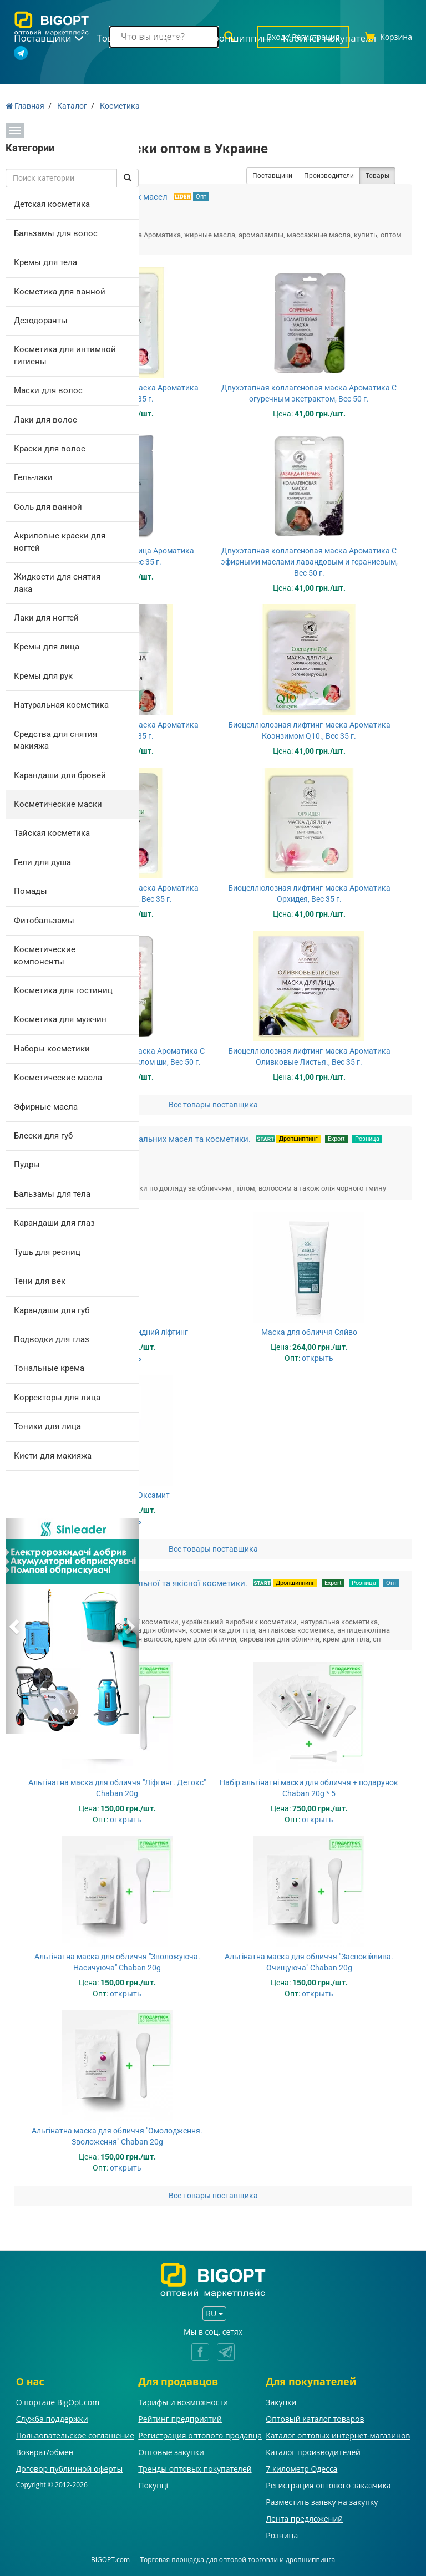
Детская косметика (52, 204)
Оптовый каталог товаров (315, 2419)
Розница (367, 1138)
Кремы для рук (43, 676)
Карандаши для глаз (54, 1223)
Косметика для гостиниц (63, 990)
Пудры (27, 1165)
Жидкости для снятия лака (57, 582)
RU (214, 2313)
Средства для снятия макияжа (55, 740)
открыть (317, 1358)
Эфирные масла (46, 1107)
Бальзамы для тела (52, 1194)
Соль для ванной (48, 507)
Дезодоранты (41, 321)
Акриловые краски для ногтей (59, 541)
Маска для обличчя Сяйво (309, 1332)
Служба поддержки (52, 2419)
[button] (16, 1626)
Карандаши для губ (51, 1310)
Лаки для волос (45, 420)
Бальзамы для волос (56, 233)
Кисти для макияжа (53, 1456)
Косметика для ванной (59, 292)
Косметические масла (58, 1078)
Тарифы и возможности (183, 2402)
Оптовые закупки (171, 2452)
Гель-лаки (33, 477)
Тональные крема (49, 1368)
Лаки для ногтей (46, 618)
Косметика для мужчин (60, 1019)
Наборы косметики (52, 1049)
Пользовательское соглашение (75, 2435)
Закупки (281, 2402)
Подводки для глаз (51, 1339)
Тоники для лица (47, 1426)
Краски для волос (49, 449)
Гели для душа (42, 862)
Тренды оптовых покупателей (194, 2468)
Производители (329, 176)
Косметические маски (58, 804)
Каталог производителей (313, 2452)
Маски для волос (48, 390)
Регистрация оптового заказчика (328, 2485)
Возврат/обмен (45, 2452)
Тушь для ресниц (47, 1252)
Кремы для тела (45, 262)
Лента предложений (304, 2518)
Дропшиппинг (298, 1138)
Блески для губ (43, 1136)
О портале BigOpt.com (57, 2402)
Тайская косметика (52, 833)
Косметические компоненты (44, 955)
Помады (30, 891)
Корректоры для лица (57, 1398)
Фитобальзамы (44, 921)
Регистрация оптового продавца (200, 2435)
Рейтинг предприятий (180, 2419)
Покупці (153, 2485)
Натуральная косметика (61, 705)
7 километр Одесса (301, 2468)
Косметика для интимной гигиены (65, 355)
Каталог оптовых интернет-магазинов (338, 2435)
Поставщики (272, 176)
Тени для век (39, 1281)
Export (336, 1138)
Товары (377, 176)
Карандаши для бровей (60, 775)
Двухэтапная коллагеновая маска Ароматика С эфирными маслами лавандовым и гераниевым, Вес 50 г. (309, 561)
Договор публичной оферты (69, 2468)
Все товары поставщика (213, 1104)
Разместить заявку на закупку (322, 2502)
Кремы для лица (46, 647)
